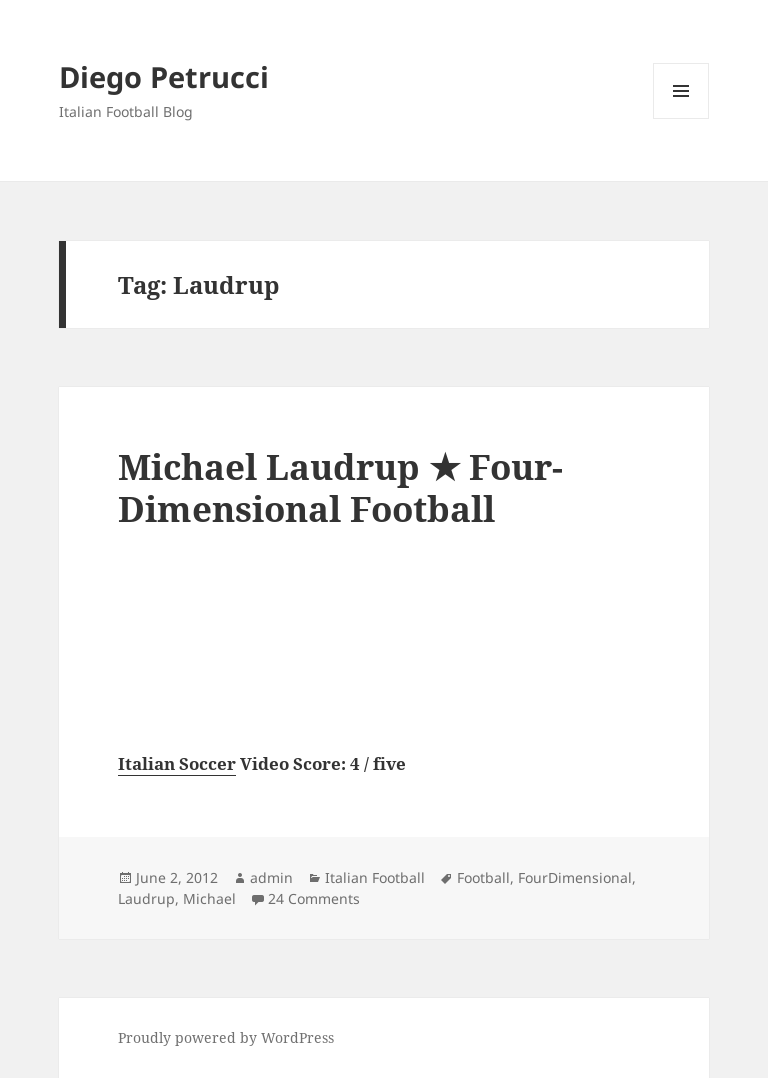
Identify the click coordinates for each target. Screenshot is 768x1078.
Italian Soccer (177, 763)
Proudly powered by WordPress (226, 1037)
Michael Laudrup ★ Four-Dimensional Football (340, 487)
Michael (209, 898)
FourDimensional (575, 877)
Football (483, 877)
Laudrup (146, 898)
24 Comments (314, 898)
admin (271, 877)
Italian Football (375, 877)
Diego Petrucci (164, 76)
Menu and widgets (681, 118)
